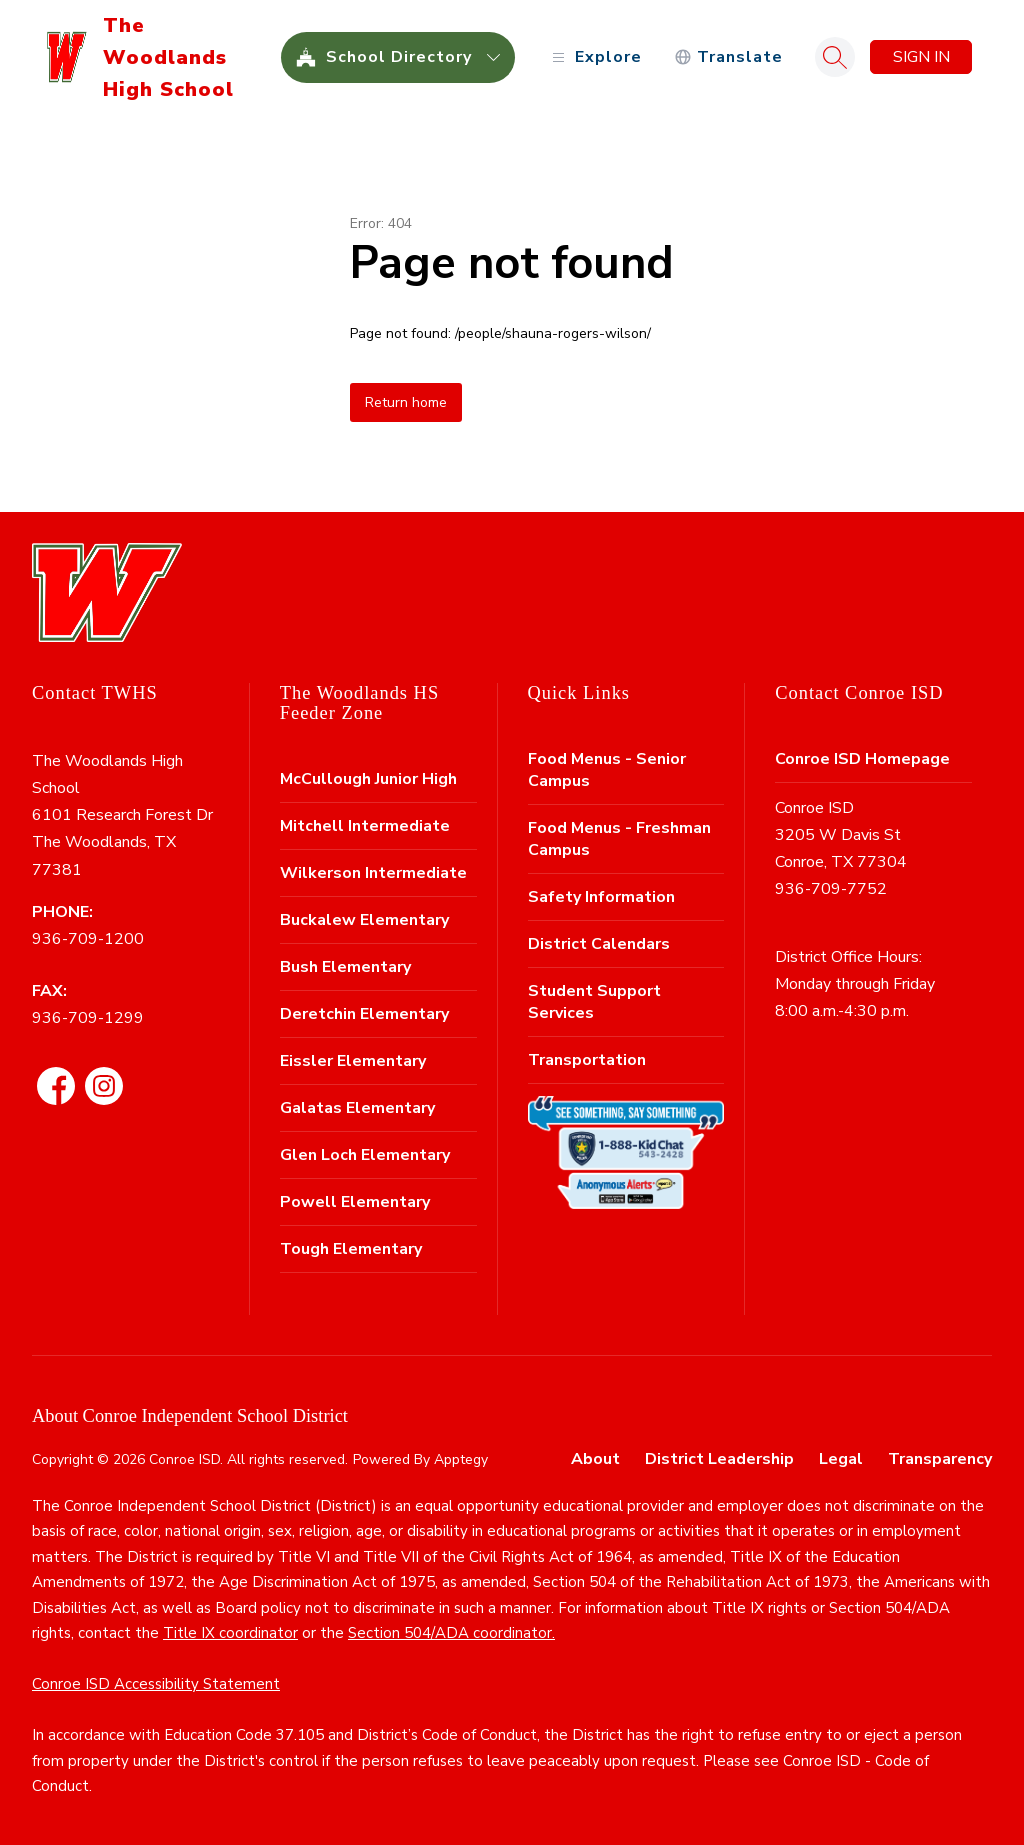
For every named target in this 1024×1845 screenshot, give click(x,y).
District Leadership (719, 1459)
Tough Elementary (351, 1249)
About (595, 1459)
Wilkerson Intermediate (373, 873)
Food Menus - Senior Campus (607, 770)
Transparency (940, 1459)
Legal (841, 1459)
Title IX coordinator (230, 1633)
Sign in (921, 57)
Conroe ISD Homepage (862, 759)
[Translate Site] (728, 57)
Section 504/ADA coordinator (450, 1633)
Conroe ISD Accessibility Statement (156, 1684)
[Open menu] (594, 57)
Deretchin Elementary (364, 1014)
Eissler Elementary (353, 1061)
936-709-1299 (88, 1018)
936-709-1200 (88, 939)
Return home (406, 402)
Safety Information (601, 897)
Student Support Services (594, 1002)
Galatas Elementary (357, 1108)
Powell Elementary (355, 1202)
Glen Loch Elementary (365, 1155)
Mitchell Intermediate (365, 826)
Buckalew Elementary (364, 920)
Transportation (587, 1060)
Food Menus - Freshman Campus (619, 839)
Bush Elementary (345, 967)
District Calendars (599, 944)
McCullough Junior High (368, 779)
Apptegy (461, 1459)
